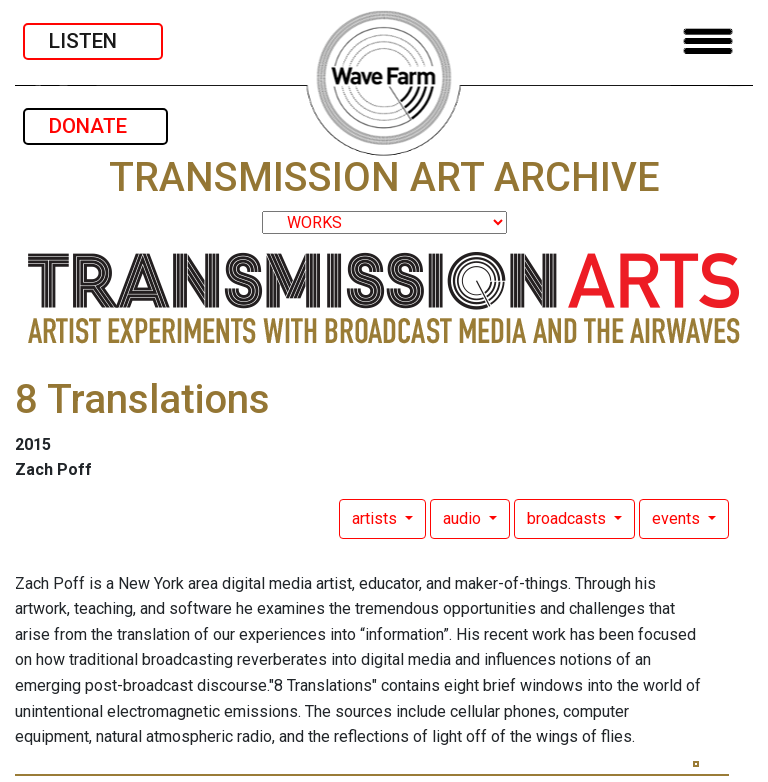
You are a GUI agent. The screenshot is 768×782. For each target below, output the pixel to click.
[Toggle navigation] (708, 41)
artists (376, 518)
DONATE (95, 126)
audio (464, 518)
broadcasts (568, 518)
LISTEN (93, 41)
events (678, 518)
